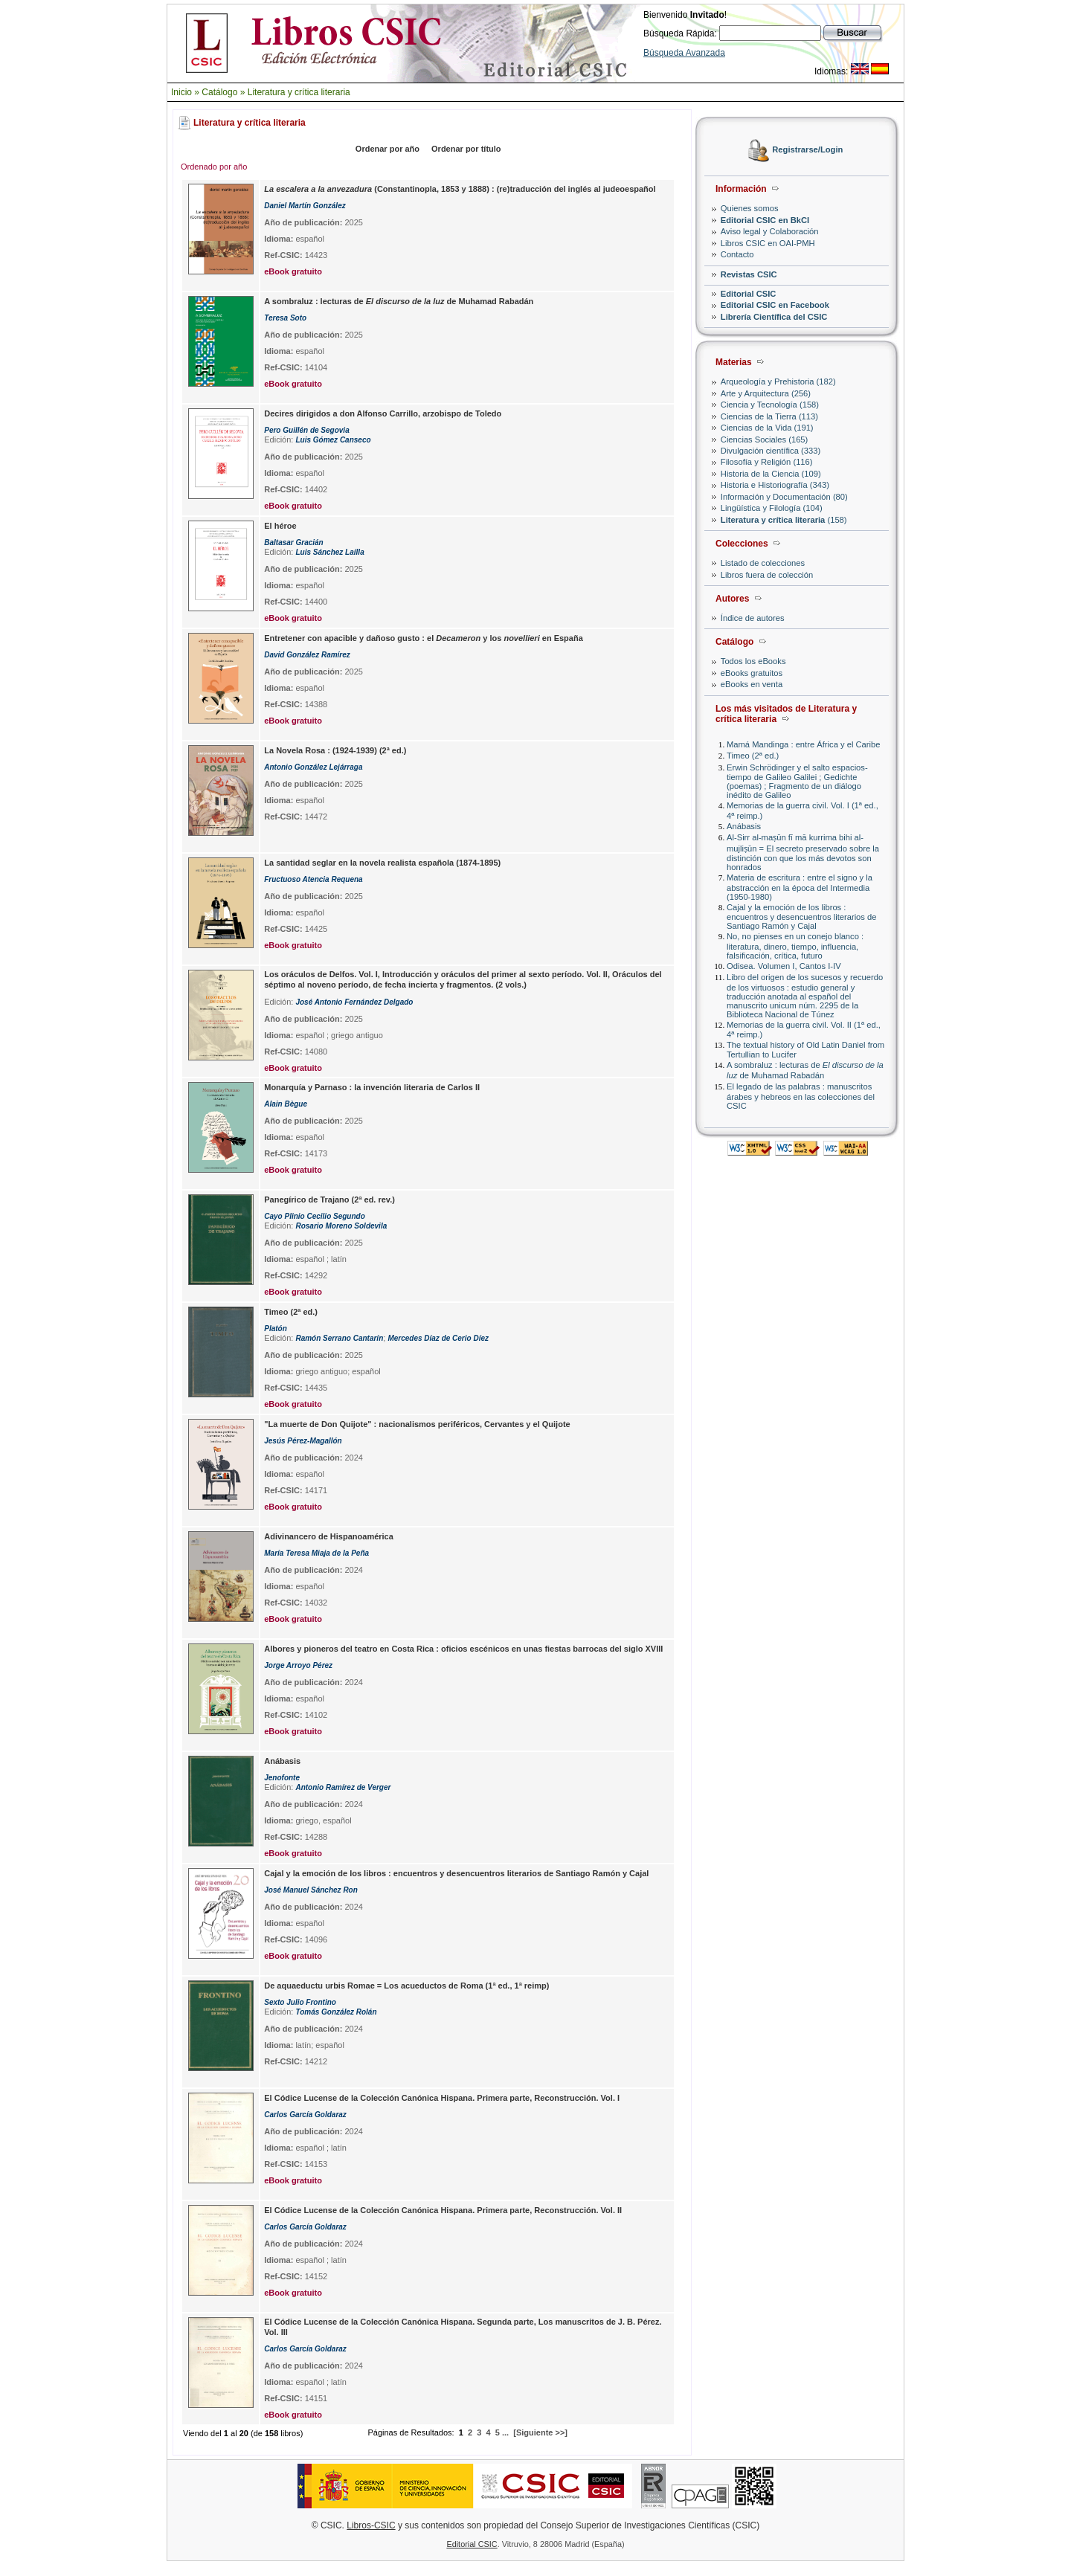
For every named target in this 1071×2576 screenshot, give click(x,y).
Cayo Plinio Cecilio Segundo (314, 1216)
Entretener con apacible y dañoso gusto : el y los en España (423, 638)
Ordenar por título (466, 148)
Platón (275, 1328)
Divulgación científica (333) (770, 450)
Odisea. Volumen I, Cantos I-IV (784, 966)
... (505, 2432)
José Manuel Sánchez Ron (311, 1890)
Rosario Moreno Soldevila (341, 1226)
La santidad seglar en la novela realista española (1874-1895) (382, 862)
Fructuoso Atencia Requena (313, 879)
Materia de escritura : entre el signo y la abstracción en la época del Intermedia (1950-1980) (799, 887)
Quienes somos (750, 208)
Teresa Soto (285, 318)
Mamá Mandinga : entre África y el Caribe (803, 744)
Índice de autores (753, 618)
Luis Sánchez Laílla (329, 552)
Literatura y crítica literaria (299, 92)
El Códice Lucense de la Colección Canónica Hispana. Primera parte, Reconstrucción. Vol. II (443, 2210)
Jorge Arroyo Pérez (298, 1665)
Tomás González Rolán (335, 2012)
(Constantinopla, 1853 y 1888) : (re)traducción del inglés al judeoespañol (459, 188)
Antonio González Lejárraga (313, 767)
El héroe (280, 525)
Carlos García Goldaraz (305, 2114)
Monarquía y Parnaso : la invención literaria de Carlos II (372, 1087)
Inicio (181, 92)
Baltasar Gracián (294, 542)
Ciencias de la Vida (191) (767, 427)
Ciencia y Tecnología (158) (770, 404)
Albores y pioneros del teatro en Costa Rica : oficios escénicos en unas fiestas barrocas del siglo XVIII (463, 1648)
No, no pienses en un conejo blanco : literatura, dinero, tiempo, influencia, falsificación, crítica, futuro (795, 945)
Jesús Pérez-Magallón (302, 1441)
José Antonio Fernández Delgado (354, 1002)
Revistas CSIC (749, 274)
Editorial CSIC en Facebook (775, 304)
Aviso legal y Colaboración (770, 231)
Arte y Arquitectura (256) (766, 393)
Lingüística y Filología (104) (772, 507)
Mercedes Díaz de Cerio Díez (438, 1338)
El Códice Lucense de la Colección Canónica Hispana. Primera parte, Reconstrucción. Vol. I (442, 2097)
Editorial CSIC (748, 293)
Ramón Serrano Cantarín (339, 1338)
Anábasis (744, 826)
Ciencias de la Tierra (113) (769, 416)
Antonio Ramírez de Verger (342, 1787)
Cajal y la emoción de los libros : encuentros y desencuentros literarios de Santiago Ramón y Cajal (802, 916)
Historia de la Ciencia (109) (771, 473)
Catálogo (219, 92)
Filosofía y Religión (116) (767, 461)
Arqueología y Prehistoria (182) (778, 381)
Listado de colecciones (763, 562)
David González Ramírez (307, 655)
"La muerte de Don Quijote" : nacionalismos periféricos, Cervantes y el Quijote (417, 1424)
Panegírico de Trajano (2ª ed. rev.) (329, 1199)
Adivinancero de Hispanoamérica (328, 1536)
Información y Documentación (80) (784, 496)
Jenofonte (282, 1778)
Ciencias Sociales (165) (764, 439)
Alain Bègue (285, 1104)
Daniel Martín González (304, 206)
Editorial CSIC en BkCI (765, 220)
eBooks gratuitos (751, 673)
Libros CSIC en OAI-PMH (768, 243)
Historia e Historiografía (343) (775, 484)
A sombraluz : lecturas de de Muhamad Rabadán (805, 1069)
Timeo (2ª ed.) (753, 755)
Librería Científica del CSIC (774, 316)
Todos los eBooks (753, 661)
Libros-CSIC (371, 2525)
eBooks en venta (751, 684)
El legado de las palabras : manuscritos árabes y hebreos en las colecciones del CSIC (801, 1096)
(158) (784, 519)
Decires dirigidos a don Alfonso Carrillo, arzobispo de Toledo (382, 413)
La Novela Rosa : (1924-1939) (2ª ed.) (335, 750)
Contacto (737, 254)
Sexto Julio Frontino (300, 2002)
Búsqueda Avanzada (684, 53)
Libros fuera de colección (767, 574)
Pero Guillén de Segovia (306, 430)
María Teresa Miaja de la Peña (316, 1553)
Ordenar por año (387, 148)
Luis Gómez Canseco (332, 440)
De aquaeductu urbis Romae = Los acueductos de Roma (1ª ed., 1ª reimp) (406, 1985)
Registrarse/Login (807, 150)
